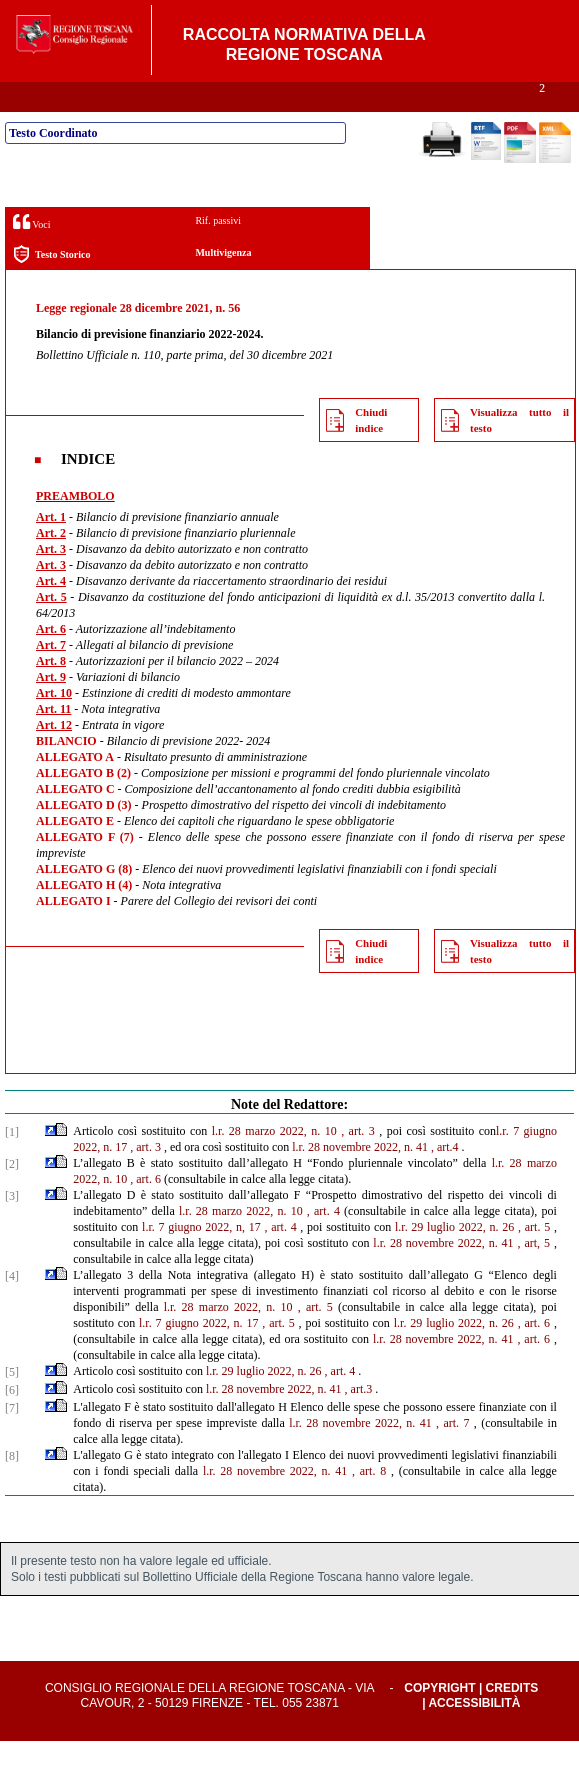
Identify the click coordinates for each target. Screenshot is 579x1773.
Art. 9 (51, 709)
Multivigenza (223, 284)
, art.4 (445, 1179)
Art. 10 (54, 725)
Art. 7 (51, 677)
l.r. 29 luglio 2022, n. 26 (454, 1259)
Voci (31, 253)
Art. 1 (51, 549)
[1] (12, 1164)
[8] (12, 1488)
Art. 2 (51, 565)
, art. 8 (369, 1503)
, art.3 (359, 1421)
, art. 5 (534, 1259)
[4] (12, 1308)
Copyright (439, 1720)
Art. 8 (51, 693)
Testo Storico (51, 286)
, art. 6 (145, 1211)
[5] (12, 1404)
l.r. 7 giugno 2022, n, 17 (201, 1259)
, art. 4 (323, 1243)
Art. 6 (51, 661)
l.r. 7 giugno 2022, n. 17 (198, 1355)
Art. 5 (51, 629)
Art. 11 (53, 741)
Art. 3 (51, 581)
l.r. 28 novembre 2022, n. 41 (360, 1179)
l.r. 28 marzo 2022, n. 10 (274, 1163)
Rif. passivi (218, 252)
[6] (12, 1422)
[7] (12, 1440)
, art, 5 (534, 1275)
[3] (12, 1228)
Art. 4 (51, 613)
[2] (12, 1196)
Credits (512, 1720)
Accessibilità (474, 1735)
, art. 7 (452, 1455)
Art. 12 (54, 757)
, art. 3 (358, 1163)
